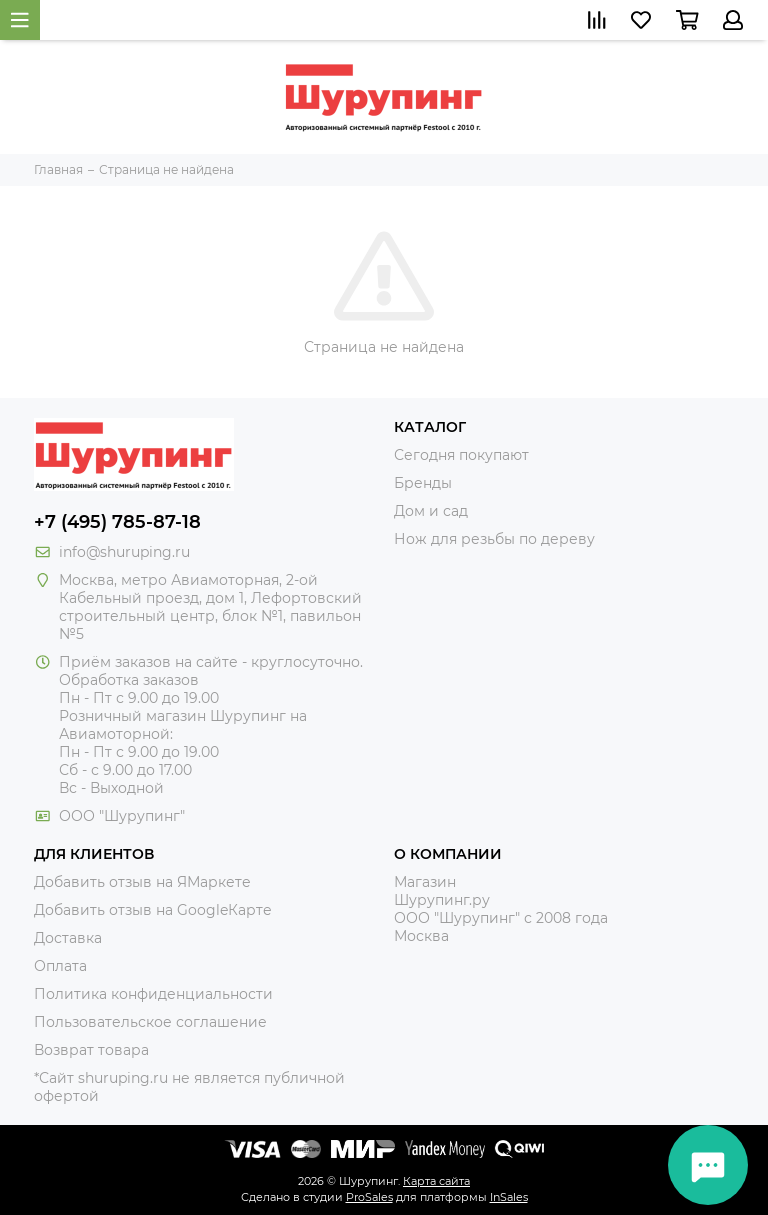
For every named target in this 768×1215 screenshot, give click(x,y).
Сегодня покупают (461, 455)
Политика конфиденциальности (153, 994)
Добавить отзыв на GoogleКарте (153, 910)
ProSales (369, 1197)
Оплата (60, 966)
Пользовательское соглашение (150, 1022)
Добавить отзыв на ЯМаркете (142, 882)
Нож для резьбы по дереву (494, 539)
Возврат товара (91, 1050)
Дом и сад (431, 511)
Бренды (423, 483)
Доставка (68, 938)
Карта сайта (436, 1181)
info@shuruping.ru (124, 552)
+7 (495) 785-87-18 (117, 522)
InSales (509, 1197)
